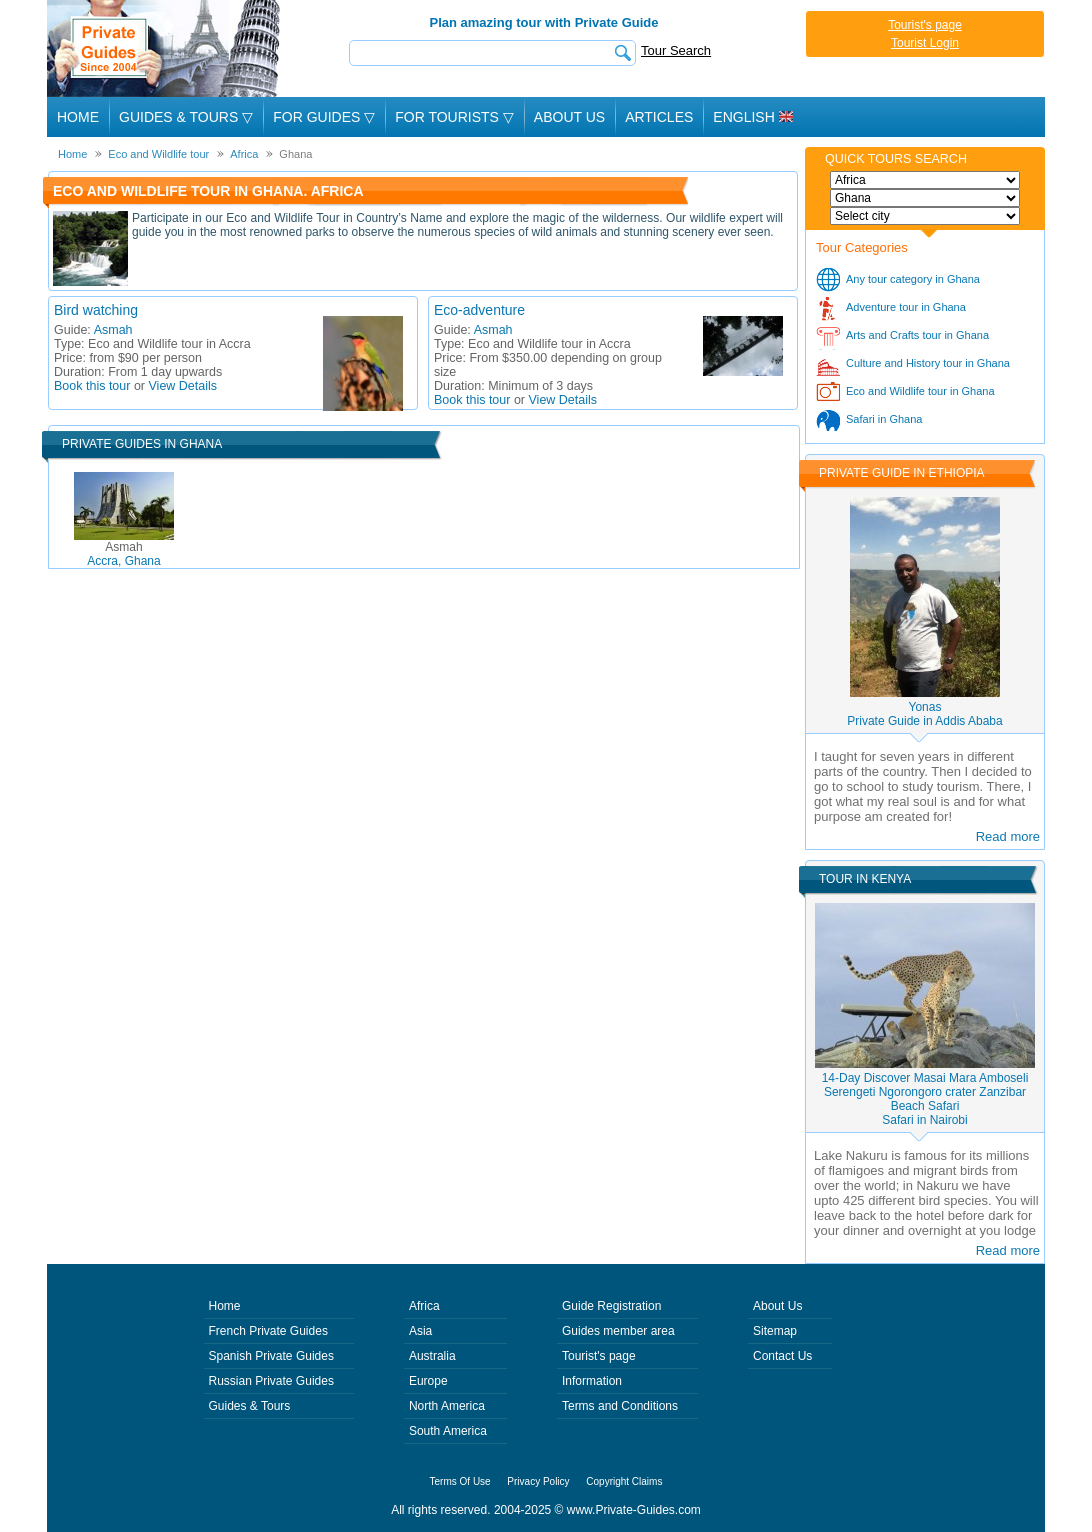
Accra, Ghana (123, 554)
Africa (424, 1306)
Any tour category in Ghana (913, 279)
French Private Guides (268, 1331)
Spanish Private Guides (271, 1356)
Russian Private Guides (271, 1381)
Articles (659, 117)
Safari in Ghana (884, 419)
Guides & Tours (250, 1406)
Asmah (113, 330)
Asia (420, 1331)
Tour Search (676, 50)
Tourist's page (925, 25)
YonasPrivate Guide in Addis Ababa (924, 714)
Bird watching (96, 310)
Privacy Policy (538, 1481)
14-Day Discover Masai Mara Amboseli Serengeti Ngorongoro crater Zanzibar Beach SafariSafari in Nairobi (925, 1099)
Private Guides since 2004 (165, 48)
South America (448, 1431)
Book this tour (92, 386)
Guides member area (618, 1331)
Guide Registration (611, 1306)
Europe (428, 1381)
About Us (569, 117)
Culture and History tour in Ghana (928, 363)
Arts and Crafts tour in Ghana (917, 335)
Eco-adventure (479, 310)
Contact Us (782, 1356)
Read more (1008, 836)
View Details (183, 386)
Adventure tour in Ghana (906, 307)
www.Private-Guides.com (634, 1510)
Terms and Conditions (620, 1406)
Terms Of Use (460, 1481)
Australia (432, 1356)
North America (447, 1406)
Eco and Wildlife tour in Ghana (920, 391)
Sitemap (775, 1331)
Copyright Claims (624, 1481)
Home (78, 117)
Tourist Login (925, 43)
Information (592, 1381)
